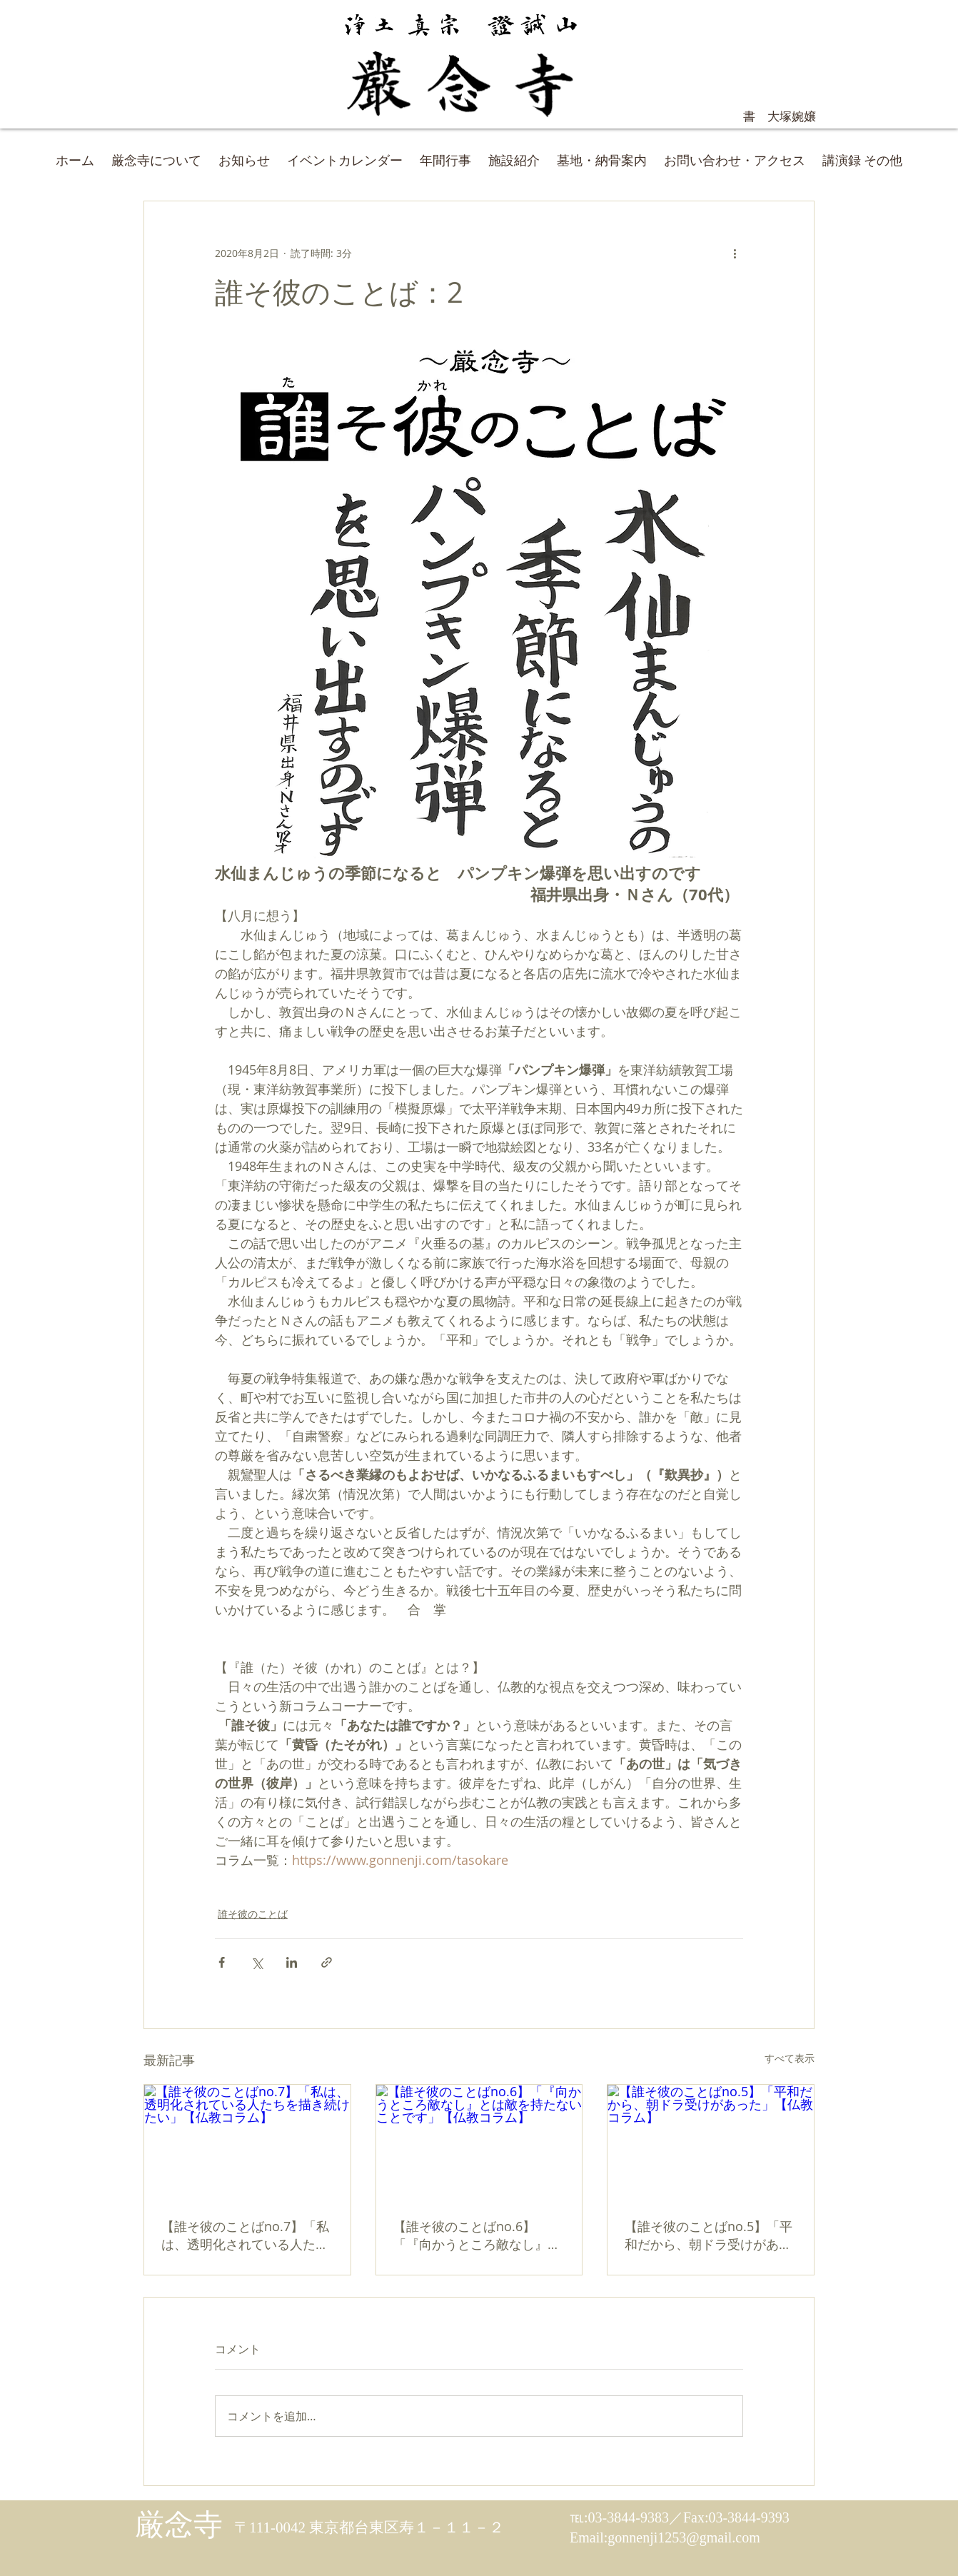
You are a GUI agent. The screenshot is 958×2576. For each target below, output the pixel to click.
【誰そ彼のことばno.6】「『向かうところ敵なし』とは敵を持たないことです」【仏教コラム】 (476, 2235)
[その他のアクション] (734, 252)
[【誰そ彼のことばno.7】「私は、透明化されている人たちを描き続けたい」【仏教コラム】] (247, 2142)
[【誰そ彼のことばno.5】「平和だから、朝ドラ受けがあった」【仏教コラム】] (710, 2142)
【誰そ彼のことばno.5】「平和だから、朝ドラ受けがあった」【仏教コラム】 (708, 2235)
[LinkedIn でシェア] (291, 1962)
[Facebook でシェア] (221, 1962)
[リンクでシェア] (326, 1962)
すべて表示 (790, 2058)
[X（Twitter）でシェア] (256, 1962)
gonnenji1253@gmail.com (683, 2537)
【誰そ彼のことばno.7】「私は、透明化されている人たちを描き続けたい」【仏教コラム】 (245, 2235)
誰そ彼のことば (253, 1914)
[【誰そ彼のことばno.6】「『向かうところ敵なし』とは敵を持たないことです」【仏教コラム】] (479, 2142)
